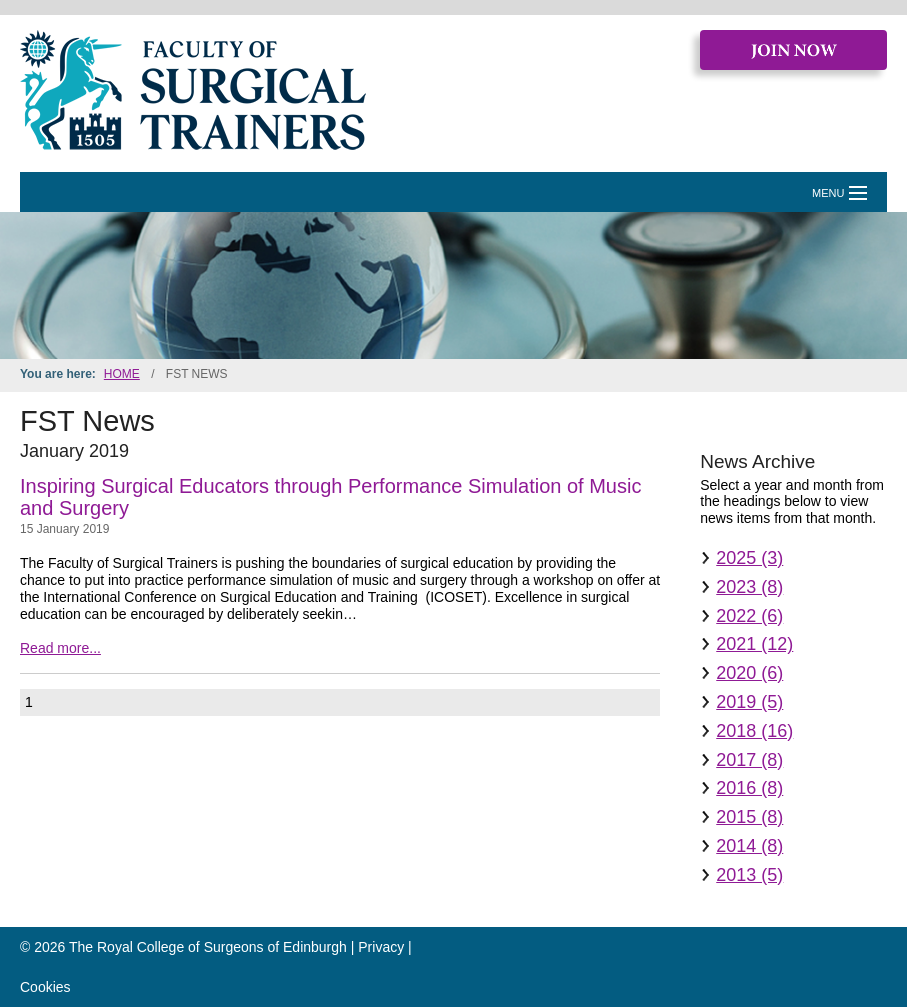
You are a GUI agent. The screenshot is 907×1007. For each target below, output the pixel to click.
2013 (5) (749, 875)
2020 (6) (749, 673)
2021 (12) (754, 644)
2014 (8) (749, 846)
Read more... (60, 648)
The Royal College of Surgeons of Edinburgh (208, 947)
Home (122, 374)
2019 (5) (749, 702)
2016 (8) (749, 788)
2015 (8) (749, 817)
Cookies (45, 987)
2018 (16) (754, 731)
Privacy (381, 947)
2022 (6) (749, 616)
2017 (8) (749, 760)
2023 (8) (749, 587)
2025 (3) (749, 558)
